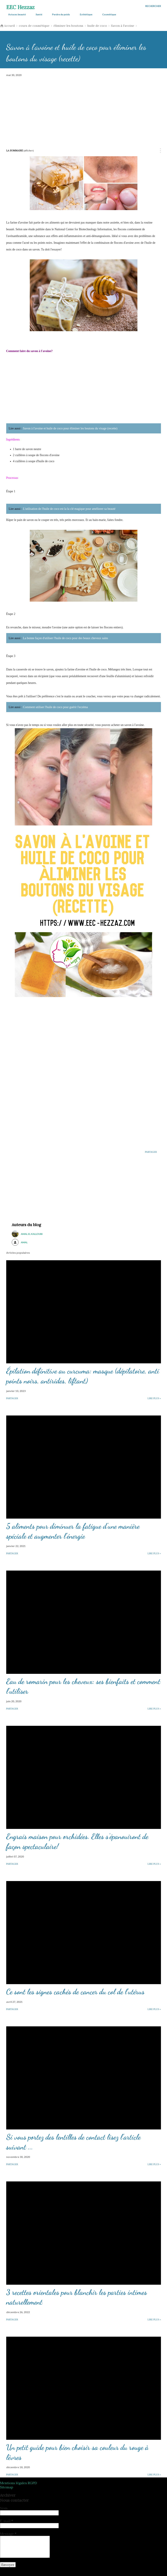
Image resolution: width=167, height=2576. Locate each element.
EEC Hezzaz (20, 7)
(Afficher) (29, 150)
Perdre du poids (59, 14)
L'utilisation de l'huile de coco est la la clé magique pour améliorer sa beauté (69, 508)
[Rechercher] (153, 6)
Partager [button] (151, 1152)
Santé (37, 14)
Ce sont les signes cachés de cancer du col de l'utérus (75, 1991)
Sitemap (6, 2487)
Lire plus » (154, 1398)
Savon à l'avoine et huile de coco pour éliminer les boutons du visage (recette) (70, 428)
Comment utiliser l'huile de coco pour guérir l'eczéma (55, 707)
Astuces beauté (15, 14)
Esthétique (84, 14)
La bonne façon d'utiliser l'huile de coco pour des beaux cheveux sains (65, 638)
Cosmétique (107, 14)
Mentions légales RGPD (18, 2483)
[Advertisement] (83, 111)
